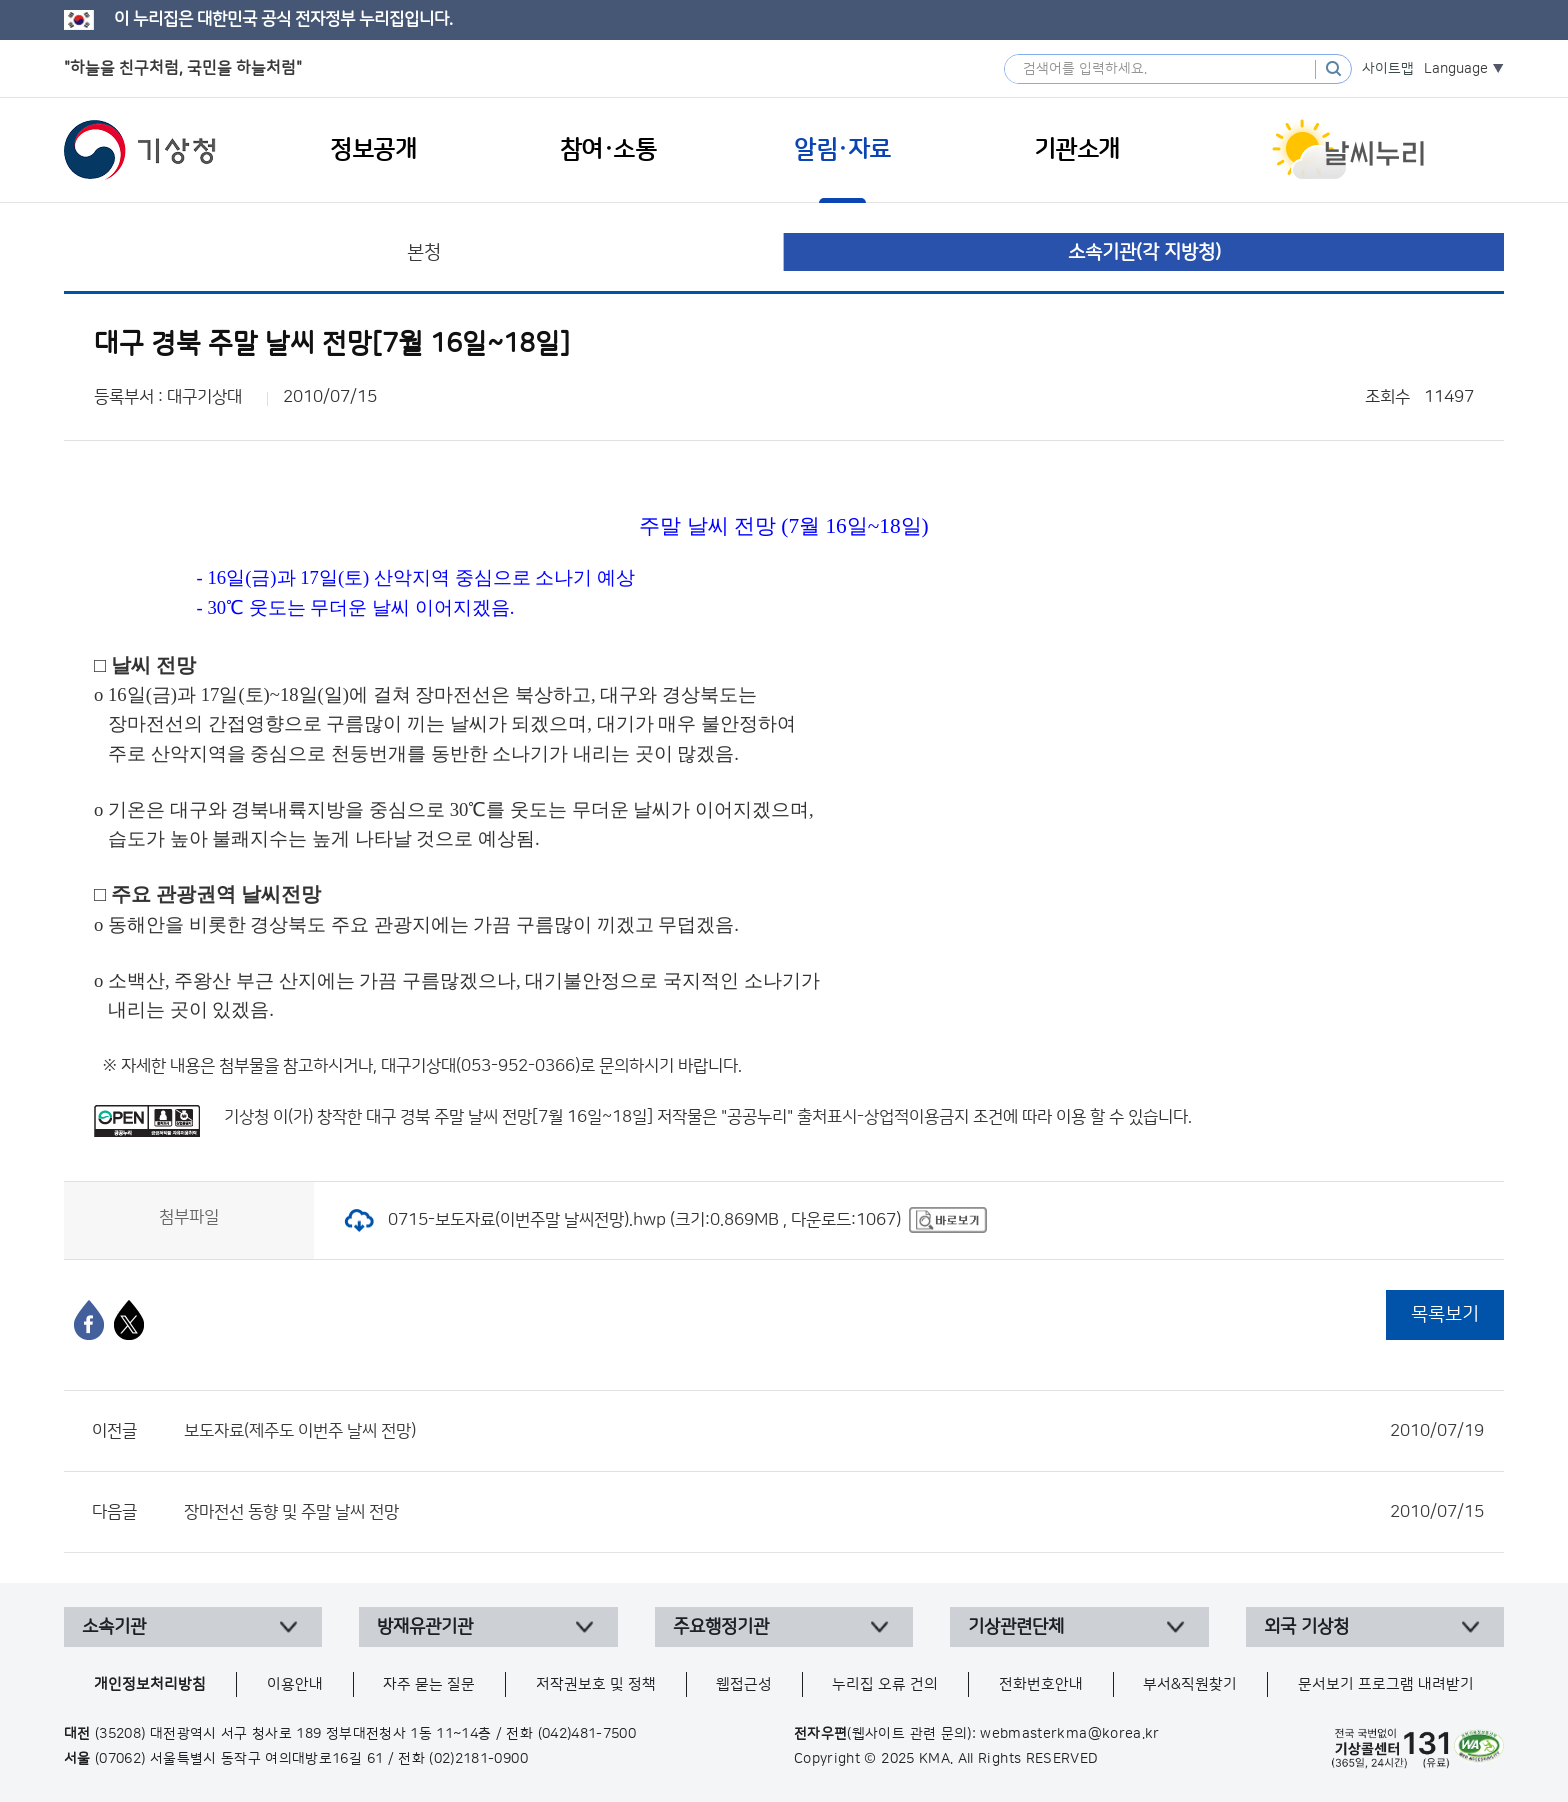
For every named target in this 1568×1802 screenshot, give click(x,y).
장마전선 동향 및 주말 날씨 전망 (834, 1512)
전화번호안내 (1041, 1684)
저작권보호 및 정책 (596, 1684)
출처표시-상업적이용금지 (885, 1117)
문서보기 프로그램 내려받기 (1386, 1684)
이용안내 (295, 1684)
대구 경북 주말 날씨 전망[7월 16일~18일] (509, 1117)
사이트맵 (1388, 69)
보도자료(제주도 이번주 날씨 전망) (834, 1431)
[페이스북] (89, 1320)
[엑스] (129, 1320)
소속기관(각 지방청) (1144, 252)
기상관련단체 (1016, 1627)
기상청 (140, 150)
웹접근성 (744, 1684)
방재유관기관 (425, 1627)
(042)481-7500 (587, 1734)
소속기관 (114, 1627)
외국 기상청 (1306, 1627)
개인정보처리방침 (150, 1684)
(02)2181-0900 (478, 1759)
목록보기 (1445, 1314)
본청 (424, 252)
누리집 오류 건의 (885, 1684)
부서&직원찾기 (1190, 1684)
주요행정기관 (721, 1627)
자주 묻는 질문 (429, 1684)
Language (1456, 69)
